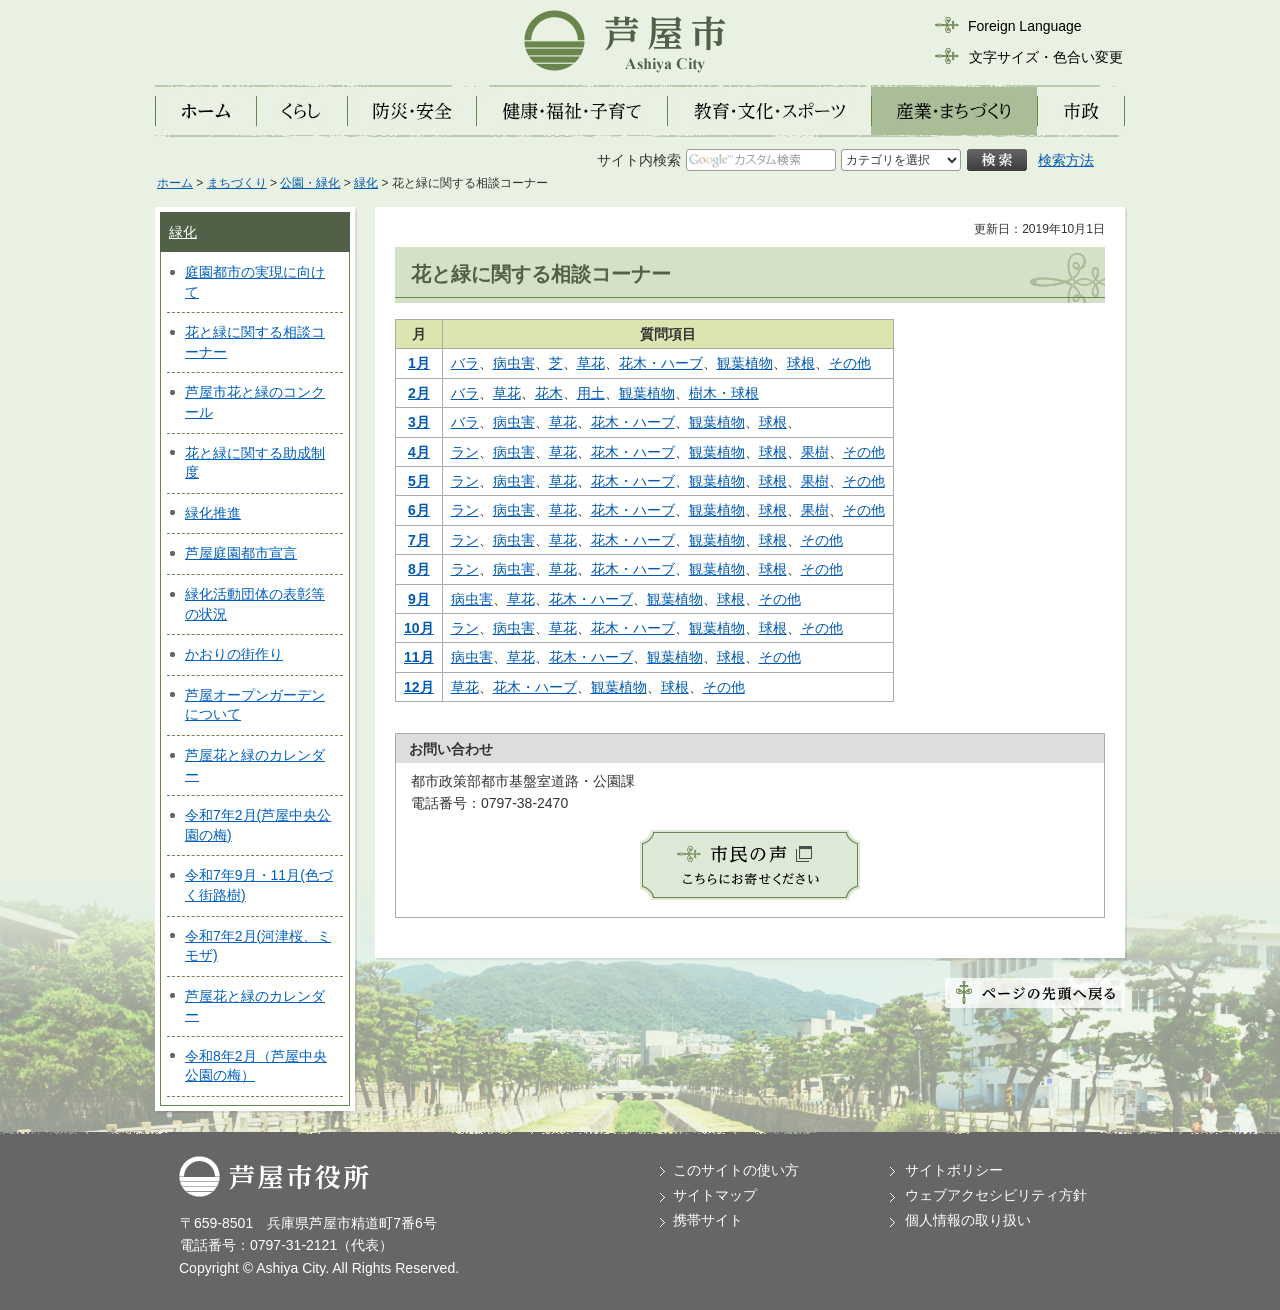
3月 (419, 422)
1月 (419, 363)
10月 (419, 628)
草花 (591, 363)
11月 (419, 657)
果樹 (815, 452)
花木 (549, 393)
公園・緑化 (310, 183)
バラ (465, 363)
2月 (419, 393)
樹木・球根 (724, 393)
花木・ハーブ (661, 363)
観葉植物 (745, 363)
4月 (419, 452)
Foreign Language (1025, 26)
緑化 (366, 183)
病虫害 (514, 363)
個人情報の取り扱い (968, 1220)
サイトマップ (715, 1195)
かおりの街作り (234, 654)
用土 (591, 393)
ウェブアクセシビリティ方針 (996, 1195)
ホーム (175, 183)
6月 (419, 510)
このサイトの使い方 (736, 1170)
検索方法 (1066, 160)
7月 (419, 540)
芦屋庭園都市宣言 (241, 553)
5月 (419, 481)
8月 (419, 569)
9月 (419, 599)
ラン (465, 452)
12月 (419, 687)
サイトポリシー (954, 1170)
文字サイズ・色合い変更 (1046, 57)
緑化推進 (213, 513)
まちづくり (237, 183)
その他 (850, 363)
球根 (801, 363)
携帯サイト (708, 1220)
